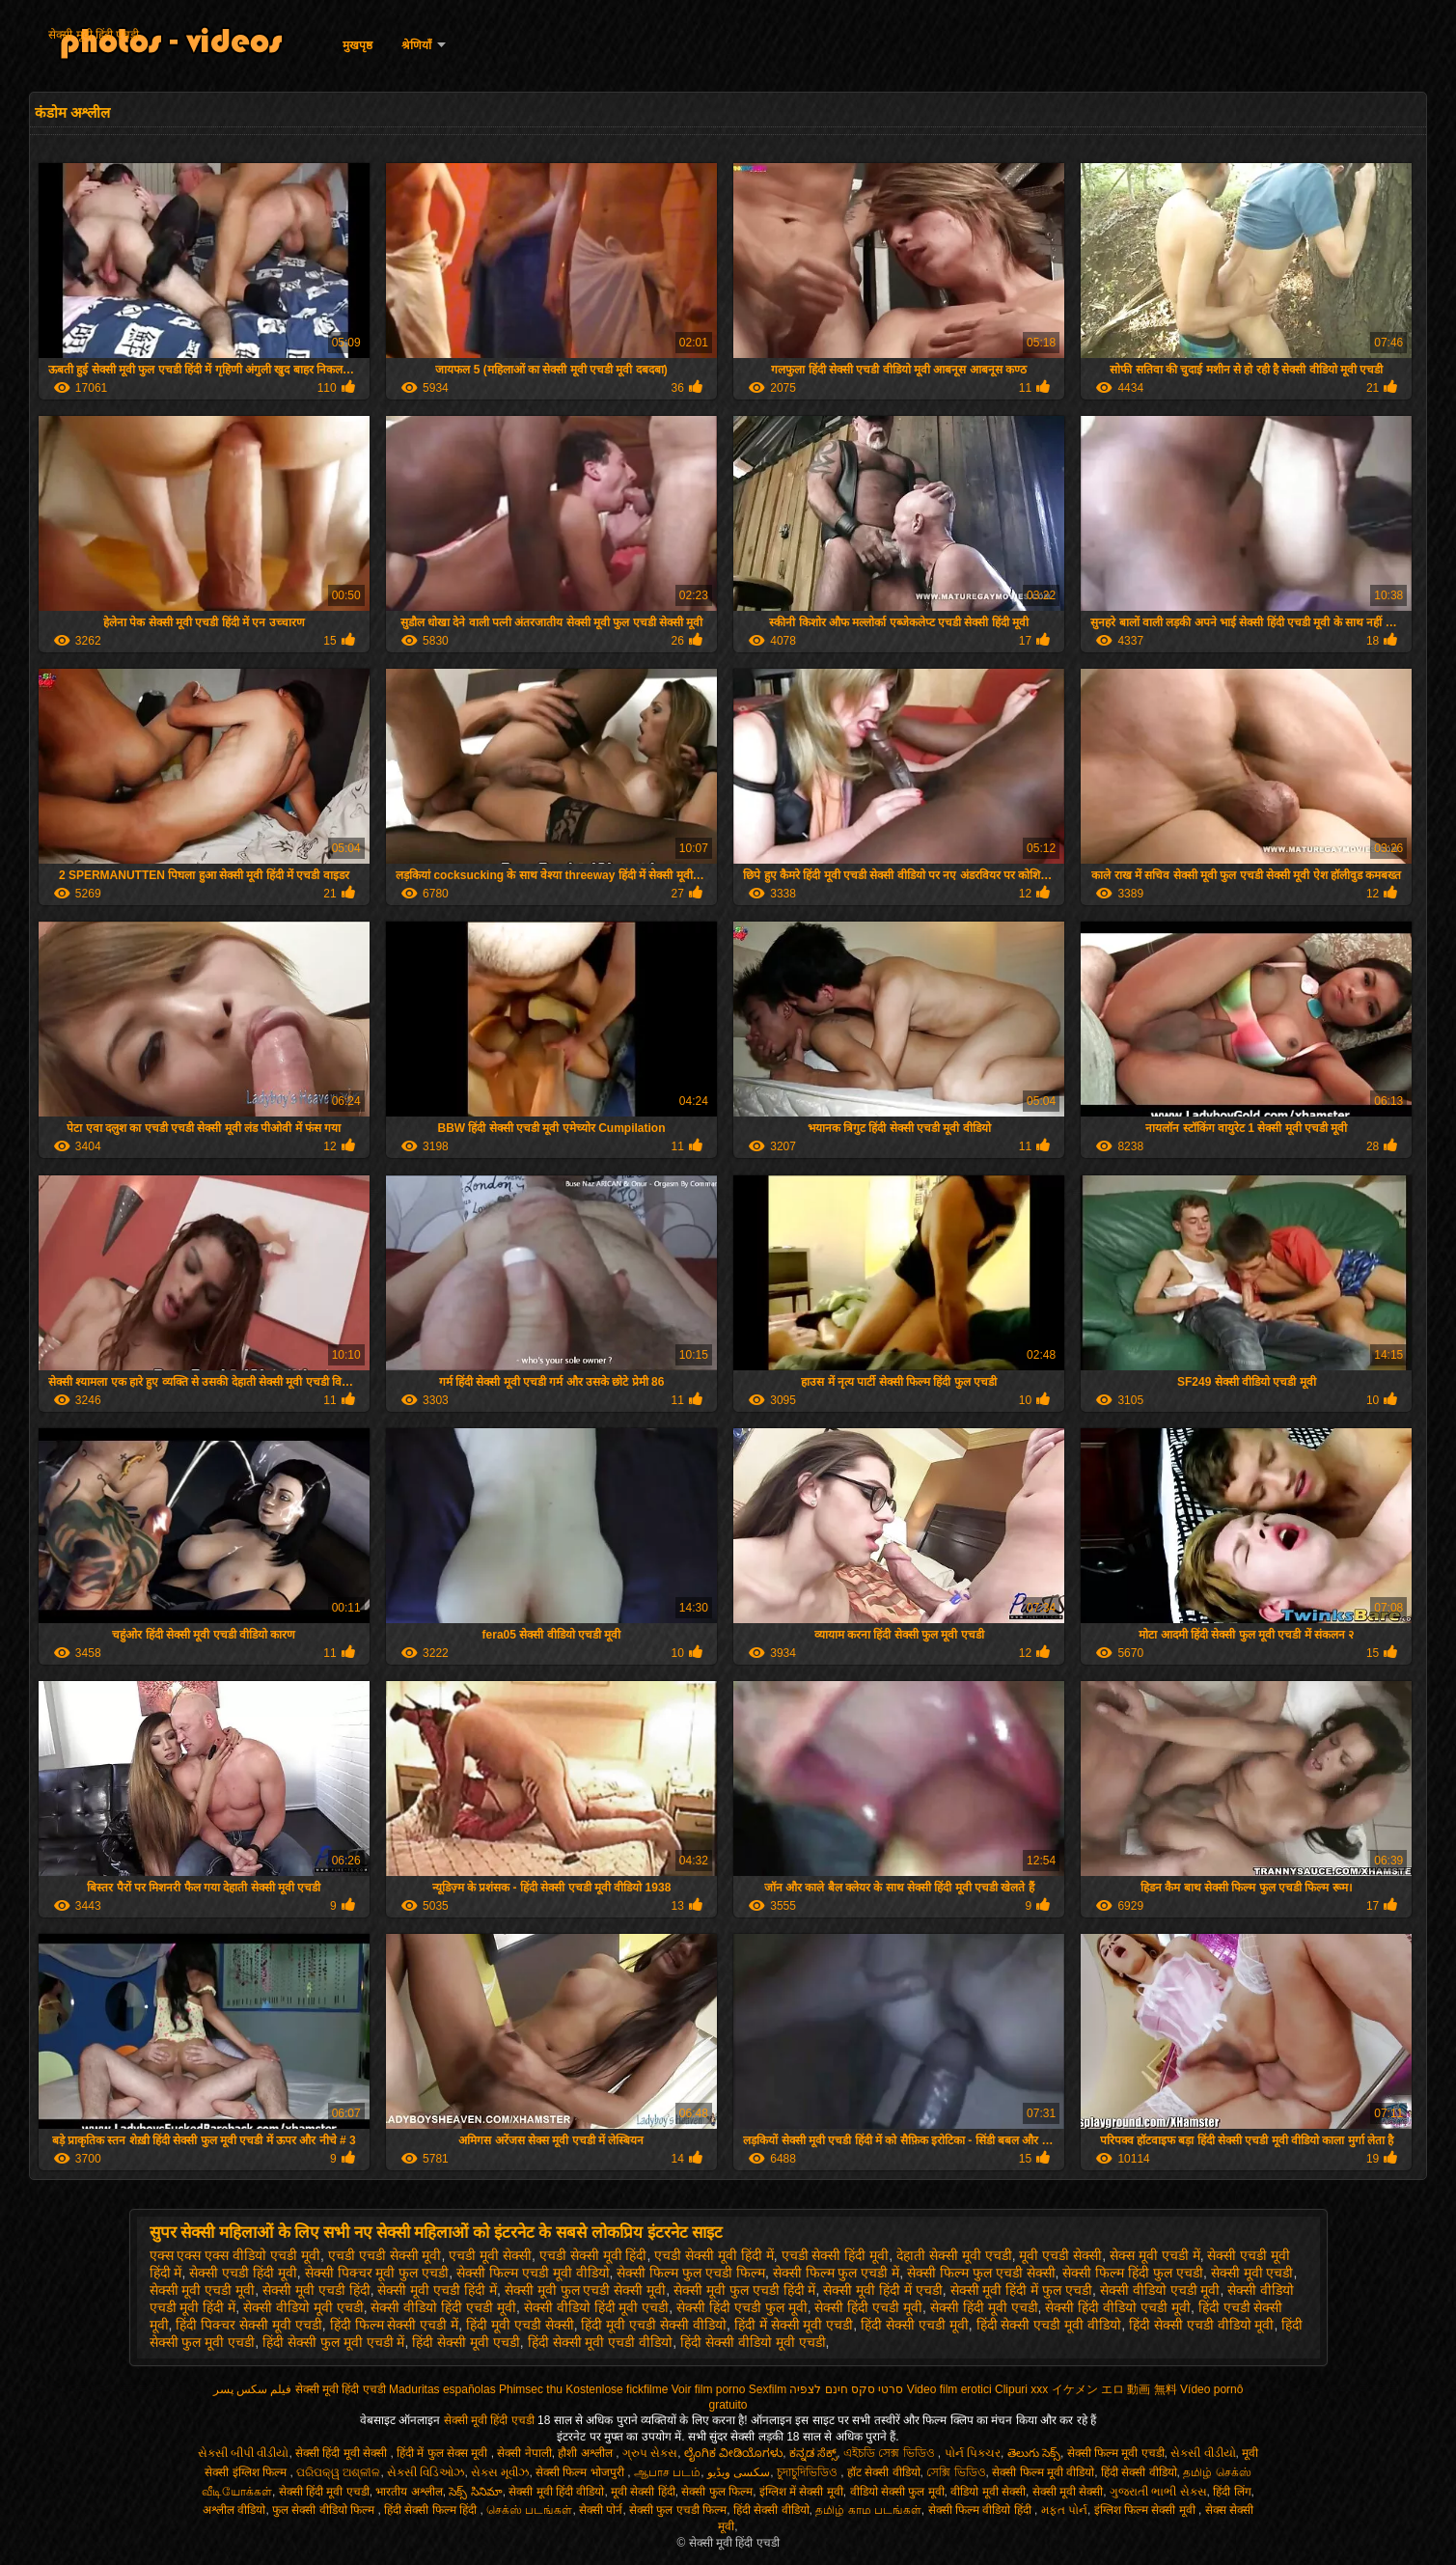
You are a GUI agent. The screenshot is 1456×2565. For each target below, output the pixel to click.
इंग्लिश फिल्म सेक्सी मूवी (1146, 2510)
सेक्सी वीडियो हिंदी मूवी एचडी (597, 2307)
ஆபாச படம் (667, 2472)
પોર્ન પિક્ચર (973, 2453)
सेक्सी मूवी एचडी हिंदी (316, 2290)
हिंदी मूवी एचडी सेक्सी (520, 2324)
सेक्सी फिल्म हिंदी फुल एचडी (1132, 2272)
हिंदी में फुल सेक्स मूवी (444, 2453)
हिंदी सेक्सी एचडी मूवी (915, 2324)
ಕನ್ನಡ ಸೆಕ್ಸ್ (813, 2453)
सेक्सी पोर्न (600, 2510)
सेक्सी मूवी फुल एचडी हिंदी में (744, 2290)
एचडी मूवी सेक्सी (490, 2255)
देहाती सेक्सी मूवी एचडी (954, 2255)
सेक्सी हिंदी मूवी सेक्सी (342, 2453)
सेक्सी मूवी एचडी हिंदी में (437, 2290)
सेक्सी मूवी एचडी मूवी (203, 2290)
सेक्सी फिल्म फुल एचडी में (836, 2272)
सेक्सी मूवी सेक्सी (1068, 2491)
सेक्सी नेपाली (524, 2453)
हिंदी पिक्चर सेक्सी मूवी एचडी (249, 2324)
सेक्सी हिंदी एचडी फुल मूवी (742, 2307)
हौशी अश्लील (587, 2453)
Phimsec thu (531, 2389)
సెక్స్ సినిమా (475, 2491)
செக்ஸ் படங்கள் (529, 2510)
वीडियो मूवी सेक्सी (988, 2491)
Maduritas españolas (442, 2389)
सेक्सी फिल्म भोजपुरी (581, 2472)
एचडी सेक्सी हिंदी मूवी (836, 2255)
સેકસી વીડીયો (1202, 2453)
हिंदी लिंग (1231, 2491)
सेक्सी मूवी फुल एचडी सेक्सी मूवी (585, 2290)
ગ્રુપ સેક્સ (649, 2453)
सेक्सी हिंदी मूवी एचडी (984, 2307)
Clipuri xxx (1021, 2389)
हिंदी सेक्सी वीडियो (1139, 2472)
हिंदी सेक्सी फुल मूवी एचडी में (333, 2342)
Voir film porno (709, 2389)
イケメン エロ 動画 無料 (1114, 2389)
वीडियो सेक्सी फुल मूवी (897, 2491)
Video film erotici (949, 2389)
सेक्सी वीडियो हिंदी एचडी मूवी (443, 2307)
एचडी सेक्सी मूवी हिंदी (593, 2255)
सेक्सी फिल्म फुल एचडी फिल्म (691, 2272)
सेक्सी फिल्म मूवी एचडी (1116, 2453)
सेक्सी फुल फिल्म (717, 2491)
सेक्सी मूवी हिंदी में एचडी (883, 2290)
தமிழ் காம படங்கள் (868, 2510)
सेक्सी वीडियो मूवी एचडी (303, 2307)
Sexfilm (767, 2389)
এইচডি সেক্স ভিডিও (890, 2453)
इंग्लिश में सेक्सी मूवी (801, 2491)
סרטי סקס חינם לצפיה (846, 2389)
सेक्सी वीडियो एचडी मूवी (1160, 2290)
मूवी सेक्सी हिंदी (643, 2491)
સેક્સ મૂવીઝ (500, 2472)
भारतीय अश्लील (408, 2491)
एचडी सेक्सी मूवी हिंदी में (714, 2255)
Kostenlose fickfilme (616, 2389)
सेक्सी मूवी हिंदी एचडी (93, 34)
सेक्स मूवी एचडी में (1155, 2255)
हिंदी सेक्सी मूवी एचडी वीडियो (600, 2342)
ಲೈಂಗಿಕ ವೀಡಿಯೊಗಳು (733, 2453)
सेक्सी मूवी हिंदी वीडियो (556, 2491)
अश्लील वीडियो (234, 2510)
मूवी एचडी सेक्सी (1060, 2255)
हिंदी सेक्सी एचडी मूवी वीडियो (1049, 2324)
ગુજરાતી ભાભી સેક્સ (1158, 2491)
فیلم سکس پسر (252, 2389)
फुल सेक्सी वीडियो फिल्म (324, 2510)
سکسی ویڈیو (738, 2472)
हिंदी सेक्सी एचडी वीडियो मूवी (1202, 2324)
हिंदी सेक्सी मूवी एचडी (466, 2342)
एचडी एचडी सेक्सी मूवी (385, 2255)
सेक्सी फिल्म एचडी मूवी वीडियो (533, 2272)
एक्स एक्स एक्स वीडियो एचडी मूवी (235, 2255)
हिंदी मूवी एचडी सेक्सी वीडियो (654, 2324)
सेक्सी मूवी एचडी (1252, 2272)
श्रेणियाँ (416, 45)
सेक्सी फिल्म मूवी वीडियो (1043, 2472)
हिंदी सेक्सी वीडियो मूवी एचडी (753, 2342)
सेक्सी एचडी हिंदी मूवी (243, 2272)
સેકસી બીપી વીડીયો (243, 2453)
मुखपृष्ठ (357, 45)
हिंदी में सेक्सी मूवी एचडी (794, 2324)
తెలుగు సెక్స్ (1033, 2453)
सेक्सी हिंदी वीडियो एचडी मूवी (1118, 2307)
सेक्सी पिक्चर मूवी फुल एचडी (377, 2272)
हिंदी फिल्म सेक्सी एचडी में (394, 2324)
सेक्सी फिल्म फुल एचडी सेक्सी (981, 2272)
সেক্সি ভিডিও (955, 2472)
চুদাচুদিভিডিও (808, 2472)
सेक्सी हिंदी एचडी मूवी (868, 2307)
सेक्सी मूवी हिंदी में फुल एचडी (1021, 2290)
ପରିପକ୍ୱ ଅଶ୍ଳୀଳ (338, 2472)
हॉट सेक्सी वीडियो (883, 2472)
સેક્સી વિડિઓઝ (425, 2472)
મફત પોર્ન (1064, 2510)
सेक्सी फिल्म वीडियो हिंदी (981, 2510)
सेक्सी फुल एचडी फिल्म (678, 2510)
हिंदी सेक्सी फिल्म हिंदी (432, 2510)
